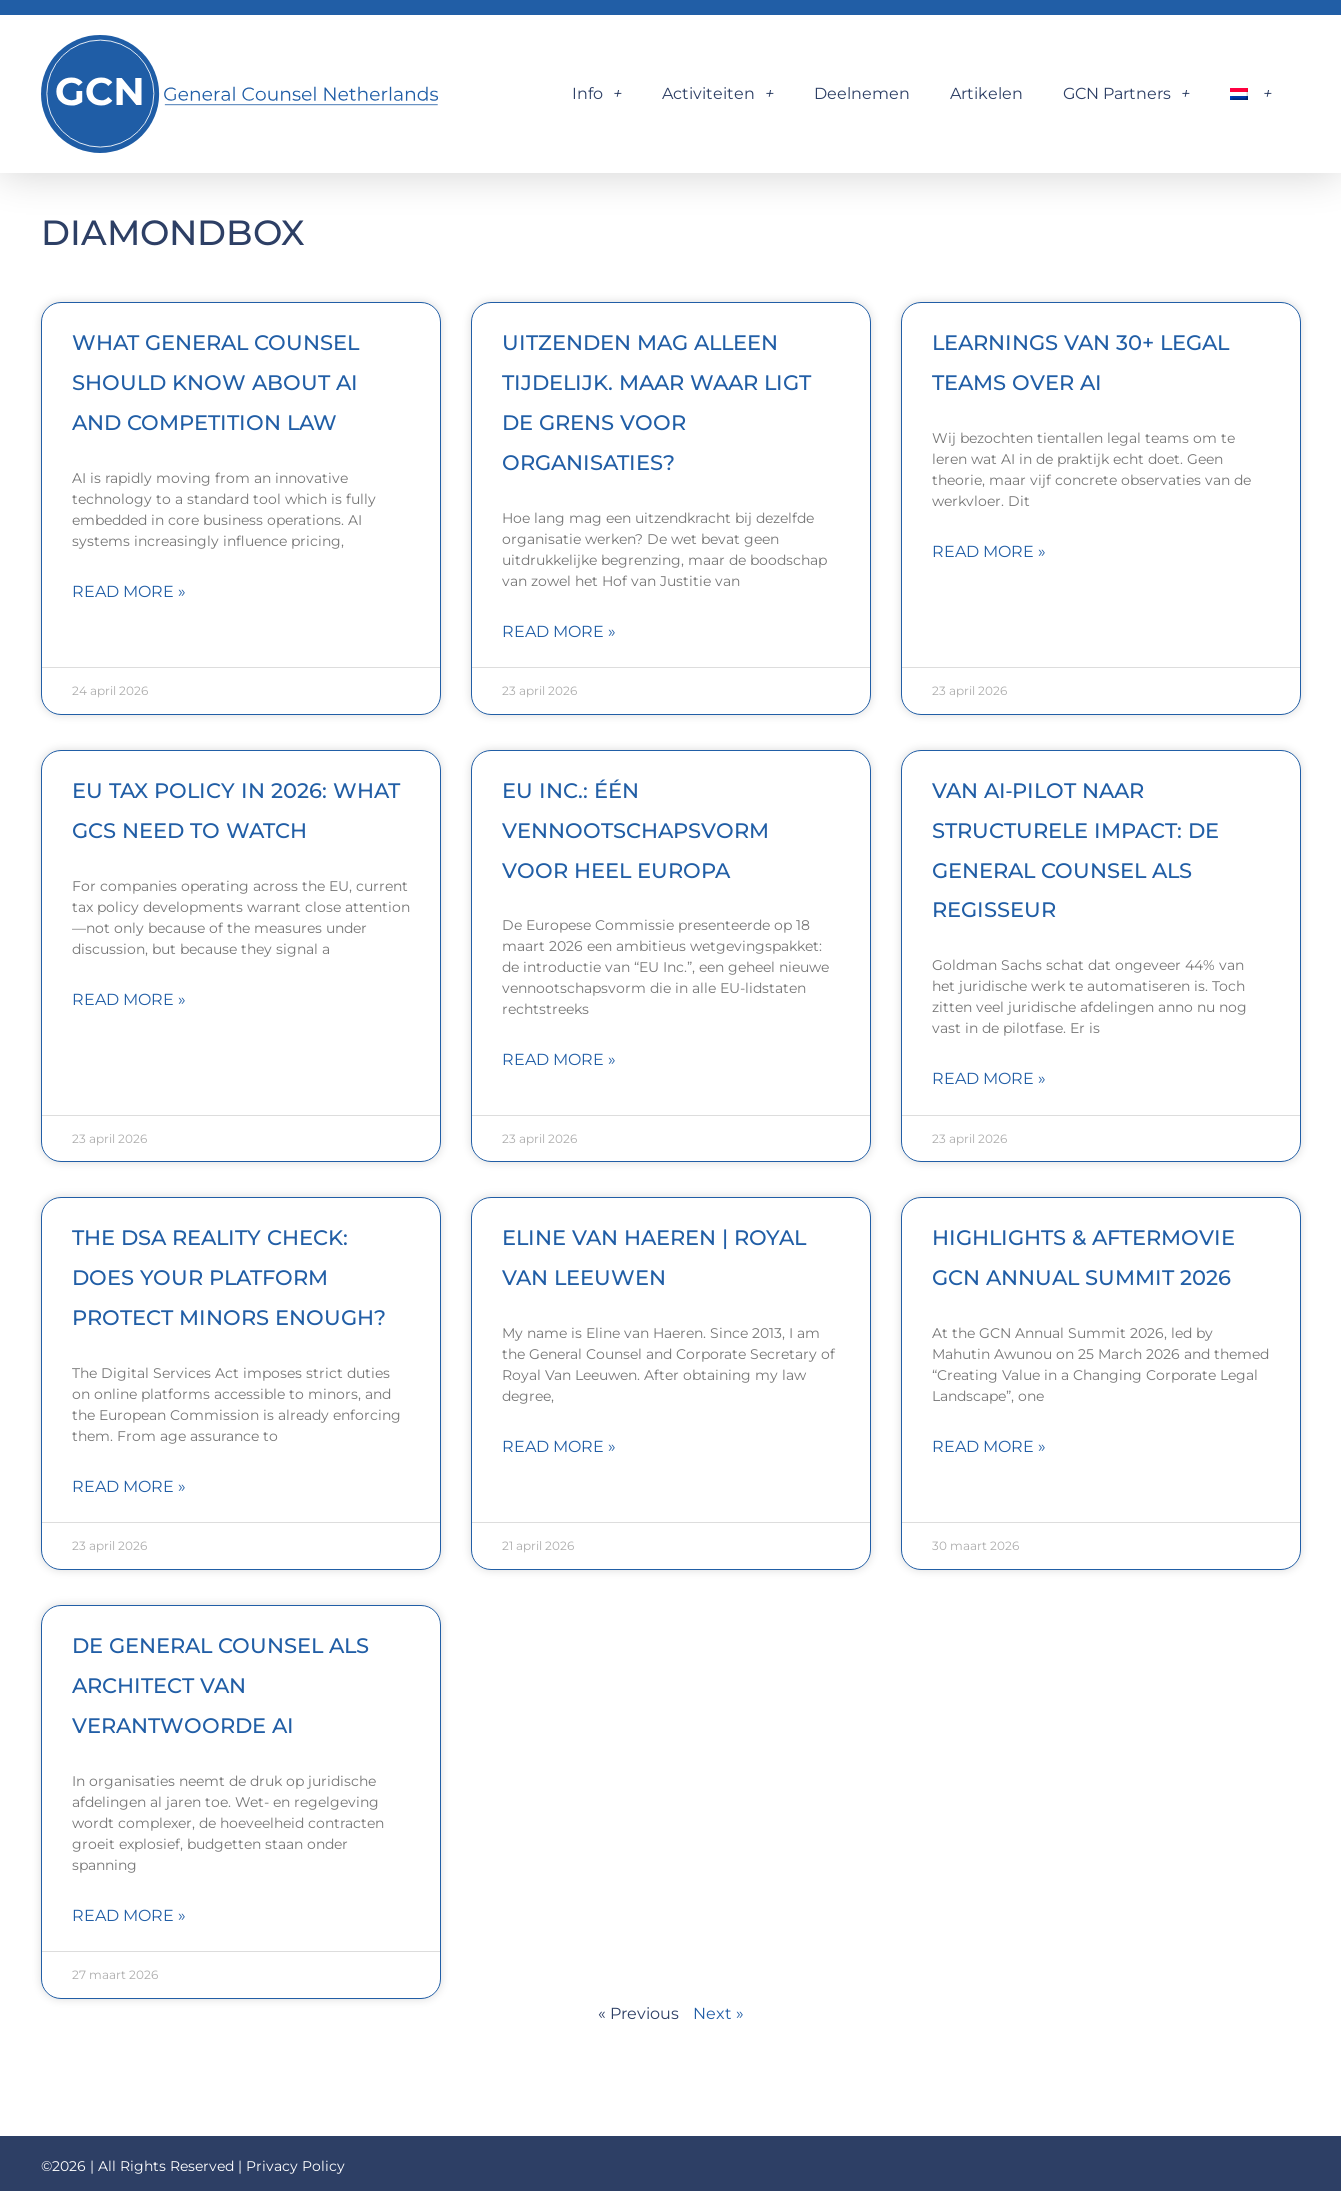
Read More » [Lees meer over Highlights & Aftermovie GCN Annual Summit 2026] (989, 1446)
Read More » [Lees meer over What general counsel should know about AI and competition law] (129, 591)
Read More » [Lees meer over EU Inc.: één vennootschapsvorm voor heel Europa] (559, 1059)
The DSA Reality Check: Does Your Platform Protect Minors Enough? (229, 1277)
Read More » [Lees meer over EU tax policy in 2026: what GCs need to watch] (129, 999)
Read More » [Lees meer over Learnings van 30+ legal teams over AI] (989, 551)
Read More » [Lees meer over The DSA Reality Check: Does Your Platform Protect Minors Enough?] (129, 1486)
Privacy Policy (295, 2166)
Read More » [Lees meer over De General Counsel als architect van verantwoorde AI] (129, 1915)
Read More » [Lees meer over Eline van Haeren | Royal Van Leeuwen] (559, 1446)
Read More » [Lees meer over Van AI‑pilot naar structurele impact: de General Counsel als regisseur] (989, 1078)
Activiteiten (718, 94)
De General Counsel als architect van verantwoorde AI (220, 1685)
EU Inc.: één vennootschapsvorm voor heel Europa (635, 830)
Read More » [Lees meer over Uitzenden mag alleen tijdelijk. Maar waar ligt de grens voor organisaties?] (559, 631)
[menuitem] (1251, 94)
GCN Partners (1126, 94)
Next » (718, 2013)
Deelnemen (862, 93)
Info (597, 94)
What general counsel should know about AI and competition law (215, 382)
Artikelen (986, 93)
